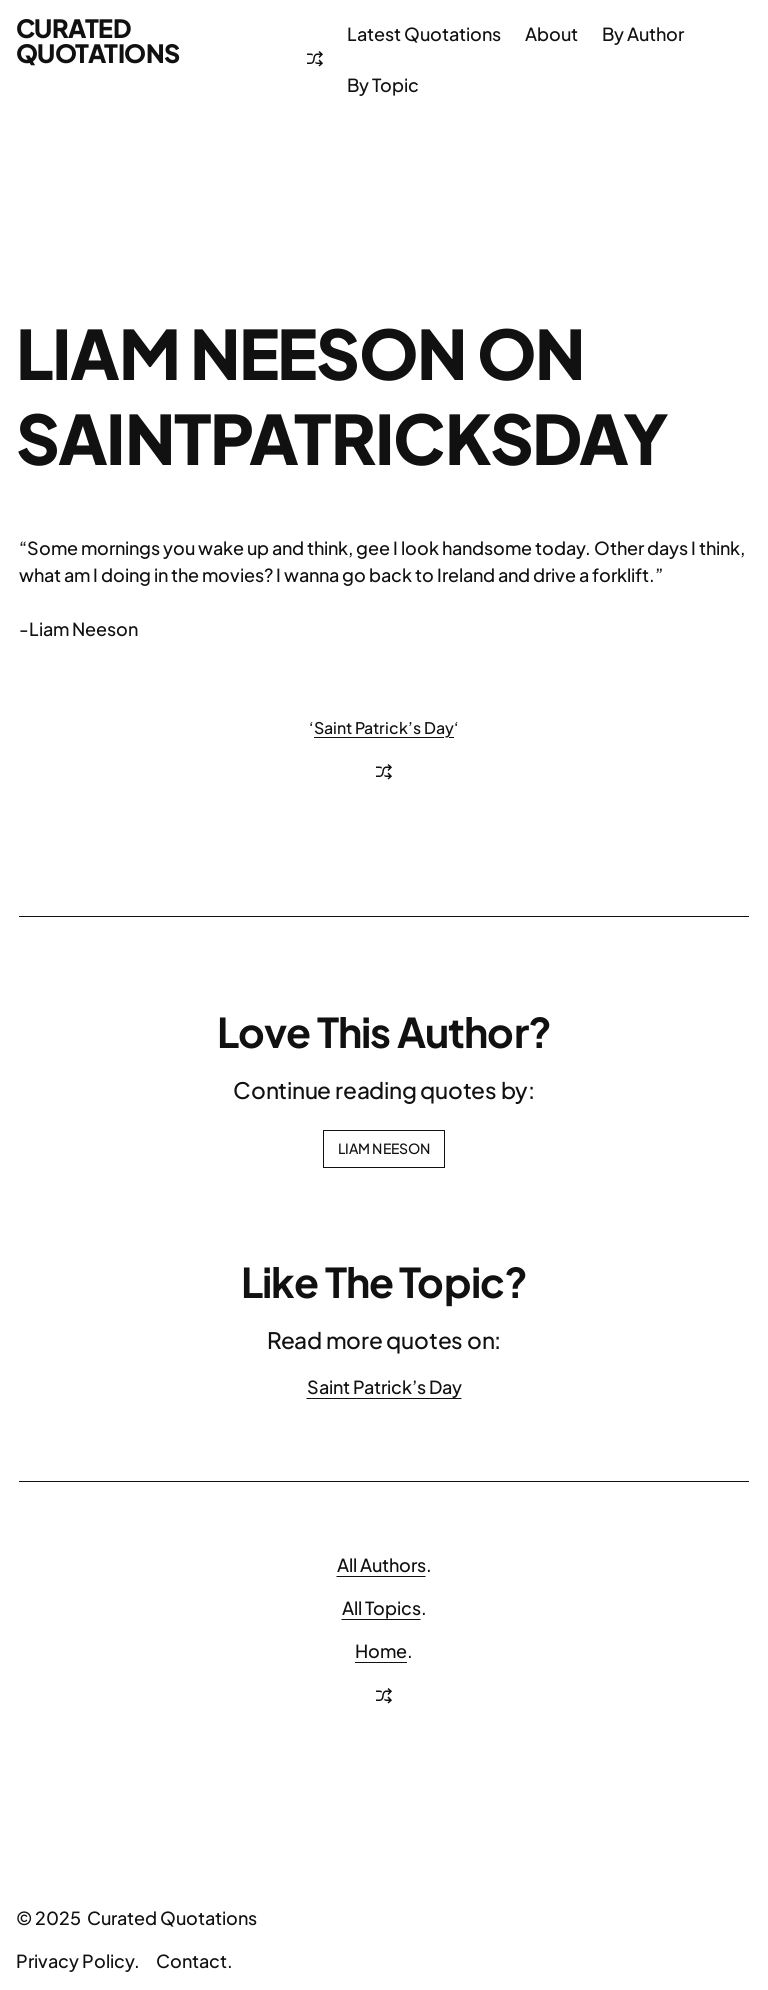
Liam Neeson (384, 1148)
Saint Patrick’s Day (384, 727)
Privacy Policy (75, 1960)
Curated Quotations (98, 40)
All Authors (381, 1564)
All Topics (381, 1607)
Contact (191, 1960)
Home (381, 1650)
